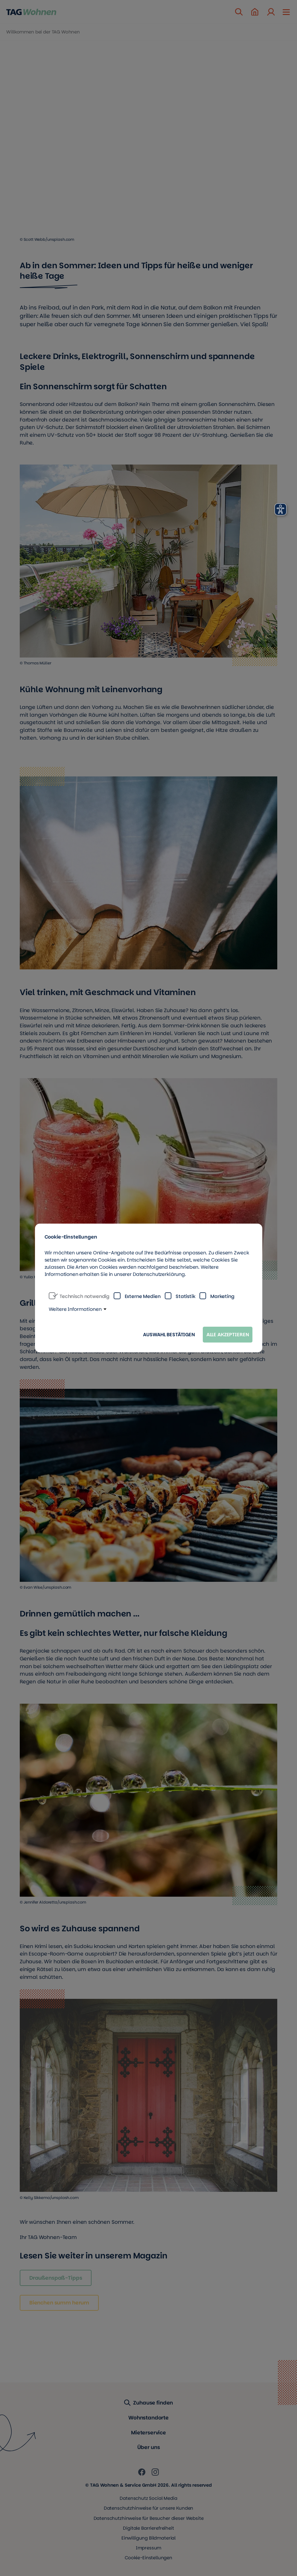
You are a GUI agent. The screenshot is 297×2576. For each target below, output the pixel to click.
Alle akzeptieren (227, 1334)
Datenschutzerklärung (159, 1274)
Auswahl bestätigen (169, 1334)
